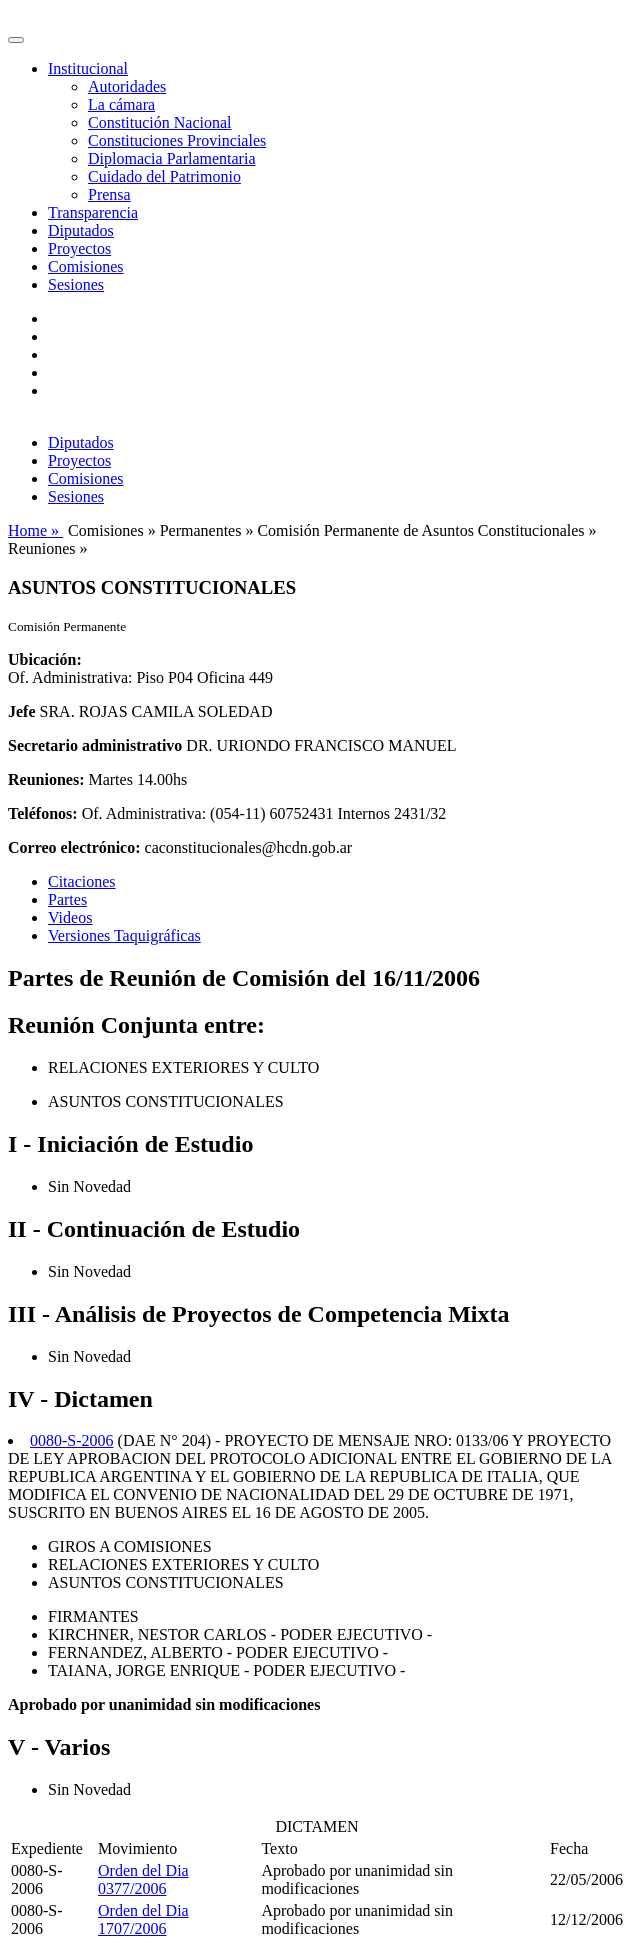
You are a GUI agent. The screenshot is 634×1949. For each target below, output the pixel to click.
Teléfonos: (43, 813)
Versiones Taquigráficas (124, 935)
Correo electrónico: (74, 847)
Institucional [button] (88, 68)
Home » (35, 530)
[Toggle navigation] (16, 40)
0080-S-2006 (72, 1440)
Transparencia (93, 212)
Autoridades (127, 86)
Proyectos (79, 248)
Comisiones (86, 266)
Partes (67, 899)
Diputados (81, 230)
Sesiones (76, 284)
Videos (70, 917)
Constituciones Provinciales (177, 140)
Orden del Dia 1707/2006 (143, 1919)
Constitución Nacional (160, 122)
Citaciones (82, 881)
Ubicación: (45, 659)
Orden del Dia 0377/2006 (143, 1879)
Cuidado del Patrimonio (164, 176)
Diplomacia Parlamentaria (171, 158)
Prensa (109, 194)
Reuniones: (46, 779)
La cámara (121, 104)
